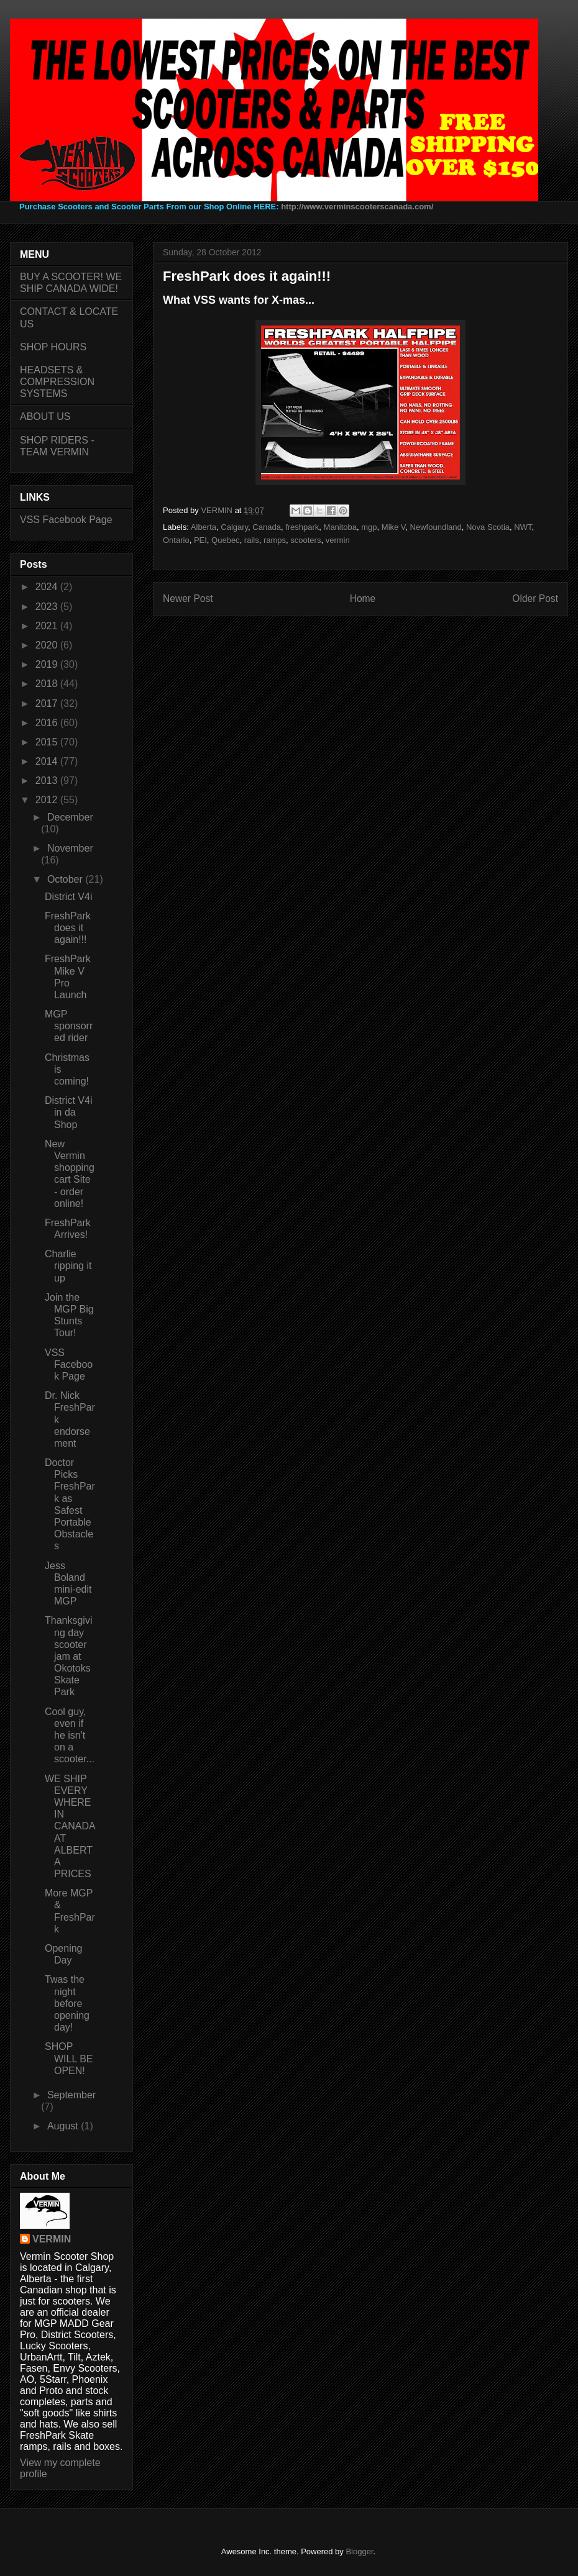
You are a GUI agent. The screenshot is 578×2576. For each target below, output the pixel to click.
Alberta (203, 527)
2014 (47, 761)
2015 (47, 742)
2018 (47, 683)
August (64, 2126)
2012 (47, 799)
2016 (47, 722)
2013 (47, 780)
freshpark (302, 527)
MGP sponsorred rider (69, 1026)
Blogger (359, 2551)
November (70, 848)
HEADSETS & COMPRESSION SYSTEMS (57, 382)
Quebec (225, 540)
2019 (47, 664)
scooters (305, 540)
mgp (369, 527)
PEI (200, 540)
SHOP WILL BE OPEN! (69, 2058)
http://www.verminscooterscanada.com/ (357, 206)
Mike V (394, 527)
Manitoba (340, 527)
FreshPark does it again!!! (68, 928)
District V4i (68, 896)
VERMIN (51, 2239)
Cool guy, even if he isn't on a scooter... (69, 1735)
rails (251, 540)
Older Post (535, 598)
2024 (47, 586)
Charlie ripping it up (68, 1266)
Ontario (176, 540)
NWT (522, 527)
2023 (47, 606)
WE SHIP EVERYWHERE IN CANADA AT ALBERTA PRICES (70, 1826)
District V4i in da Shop (68, 1112)
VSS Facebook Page (66, 519)
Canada (266, 527)
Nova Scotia (488, 527)
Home (363, 598)
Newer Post (188, 598)
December (70, 817)
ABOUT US (45, 416)
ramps (275, 540)
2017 (47, 703)
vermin (338, 540)
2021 (47, 626)
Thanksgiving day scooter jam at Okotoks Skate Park (68, 1656)
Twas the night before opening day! (67, 2003)
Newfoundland (436, 527)
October (66, 879)
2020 (47, 645)
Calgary (234, 527)
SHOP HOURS (53, 347)
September (71, 2095)
